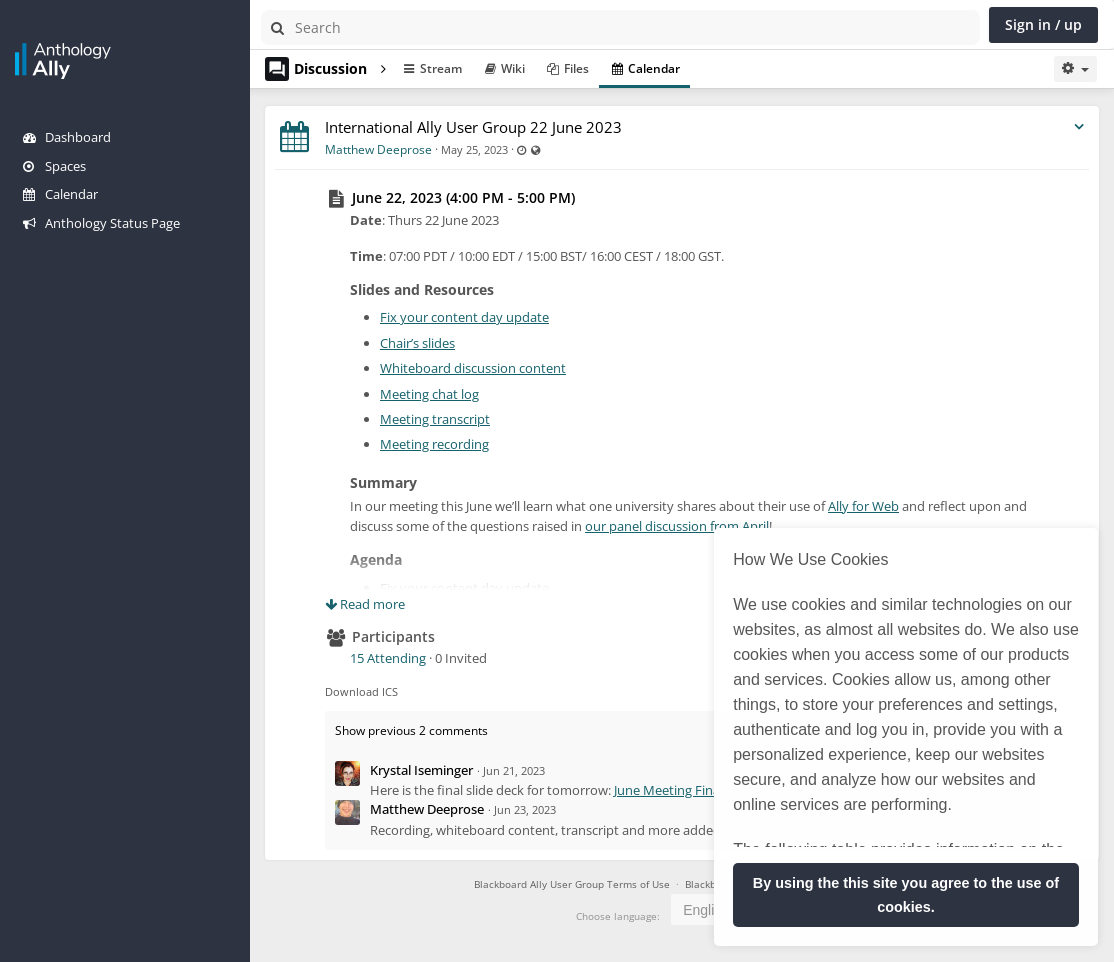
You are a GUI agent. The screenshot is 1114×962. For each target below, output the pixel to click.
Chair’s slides (417, 343)
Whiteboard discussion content (473, 368)
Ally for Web (863, 506)
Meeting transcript (435, 419)
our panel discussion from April (677, 526)
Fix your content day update (464, 317)
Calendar (60, 194)
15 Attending (388, 658)
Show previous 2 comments (411, 730)
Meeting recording (434, 444)
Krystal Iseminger (421, 770)
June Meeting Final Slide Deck (700, 790)
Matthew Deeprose (378, 149)
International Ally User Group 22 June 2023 (473, 127)
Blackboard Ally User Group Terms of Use (572, 884)
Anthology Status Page (101, 223)
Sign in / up (1043, 24)
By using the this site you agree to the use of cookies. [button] (906, 895)
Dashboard (67, 137)
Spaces (54, 166)
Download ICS (361, 691)
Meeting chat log (429, 394)
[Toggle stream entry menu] (1079, 127)
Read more (365, 604)
